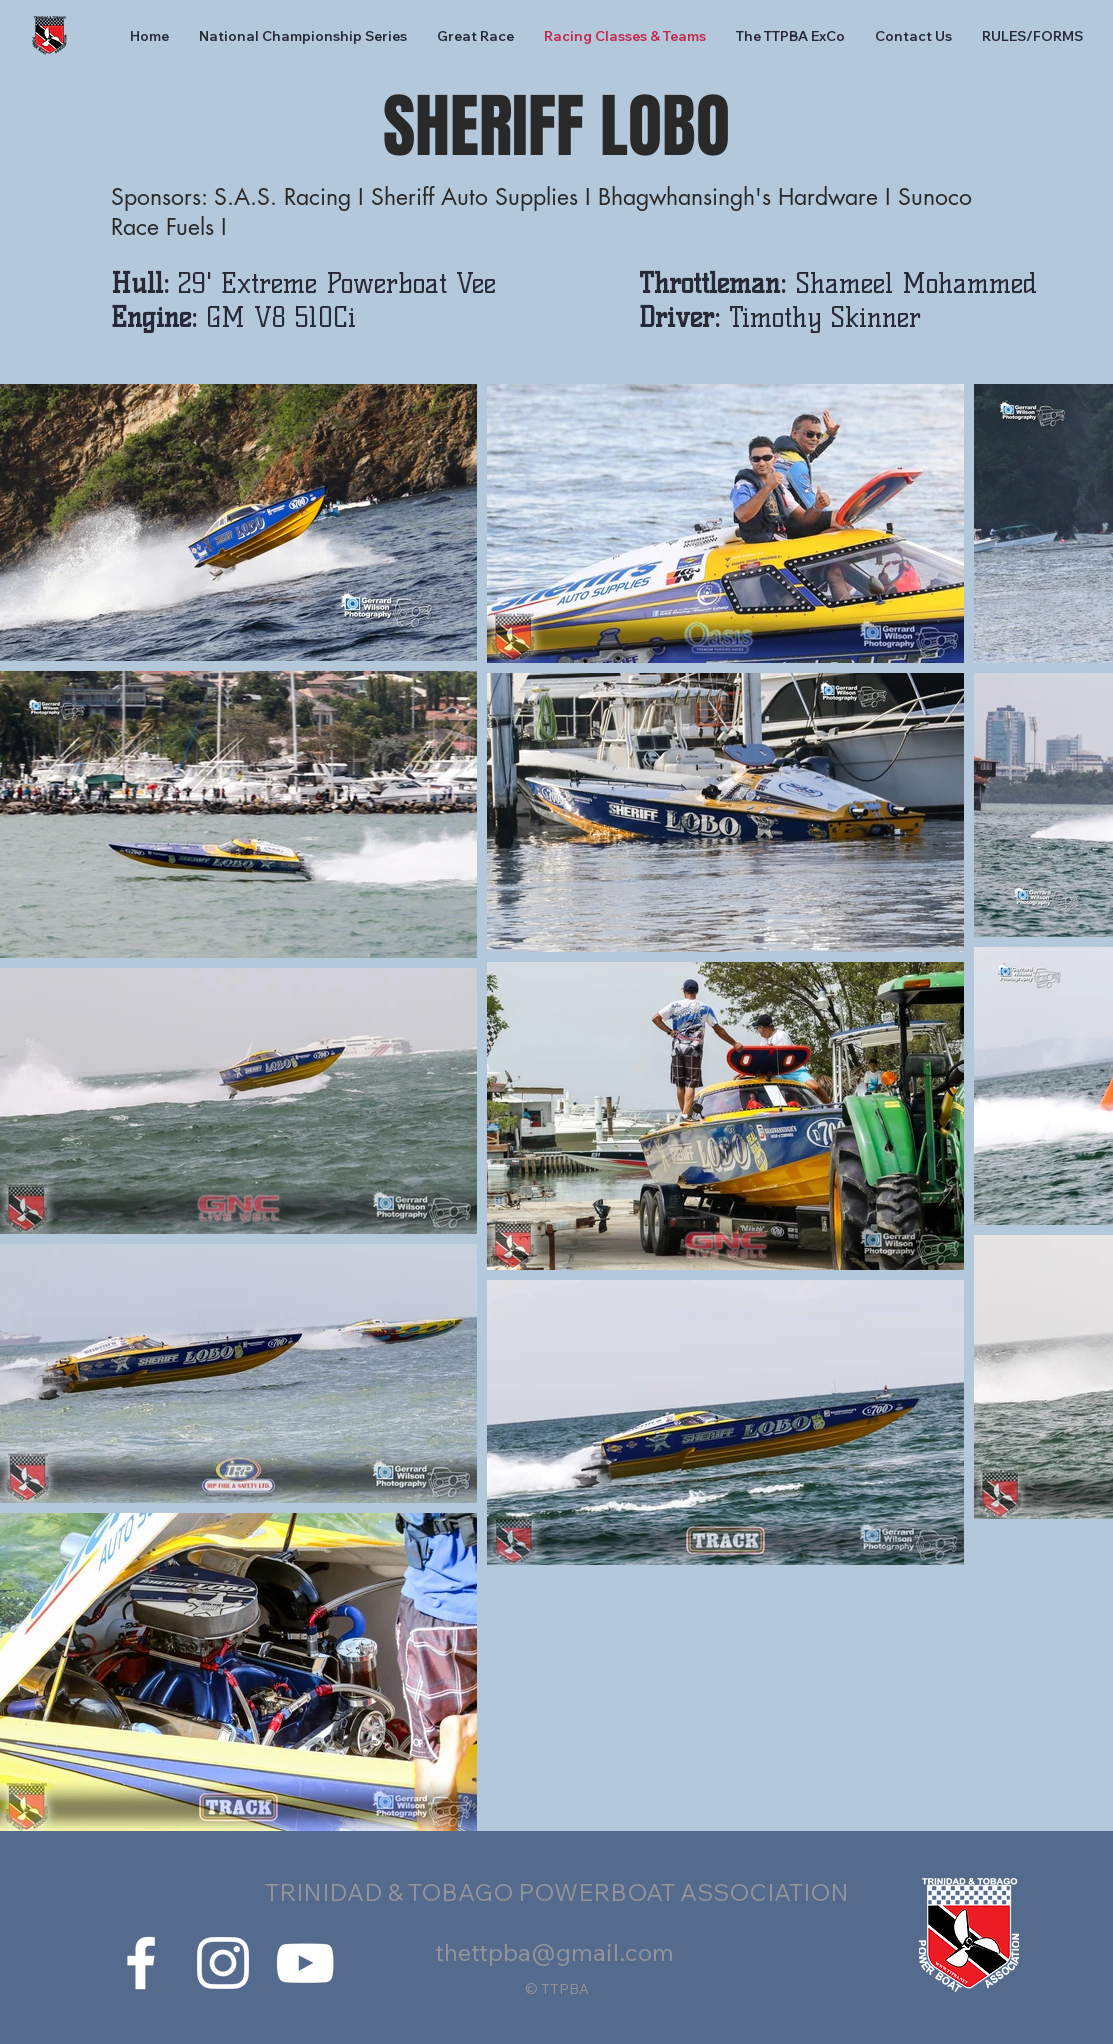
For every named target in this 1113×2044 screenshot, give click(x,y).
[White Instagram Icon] (223, 1963)
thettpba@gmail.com (554, 1952)
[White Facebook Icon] (141, 1963)
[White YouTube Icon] (305, 1963)
